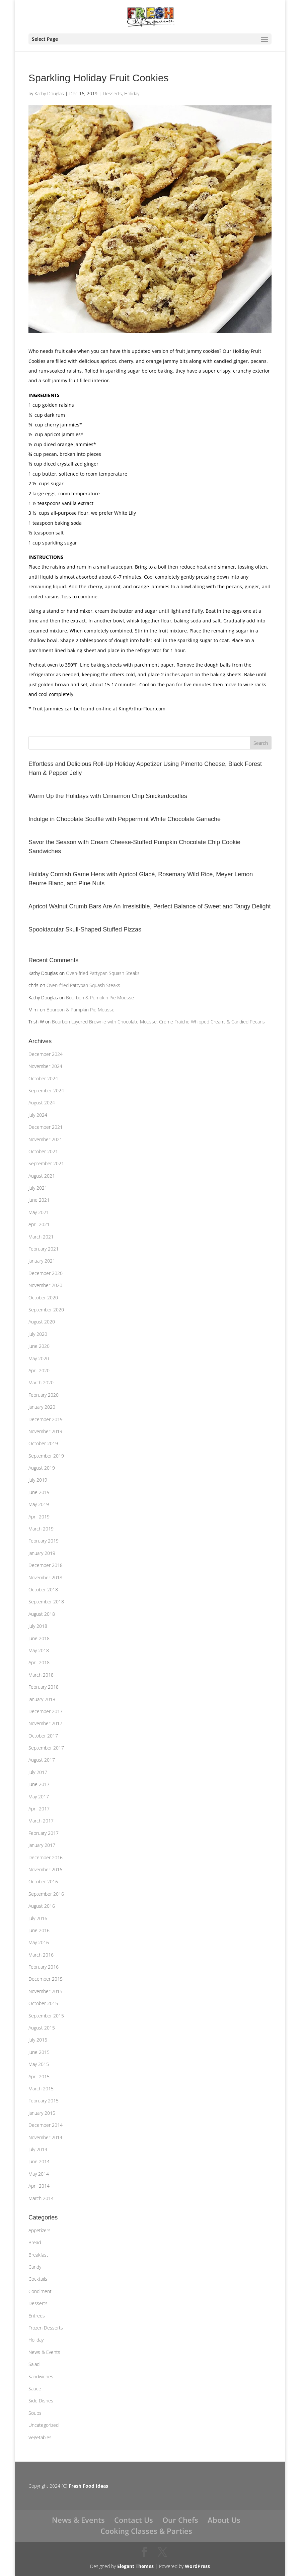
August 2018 (41, 1614)
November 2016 (45, 1869)
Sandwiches (40, 2376)
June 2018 (39, 1638)
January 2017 (41, 1845)
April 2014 (39, 2186)
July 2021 (37, 1188)
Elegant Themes (135, 2566)
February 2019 (43, 1541)
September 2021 (46, 1163)
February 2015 (43, 2100)
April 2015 (39, 2076)
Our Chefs (180, 2520)
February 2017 (43, 1833)
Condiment (40, 2291)
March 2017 (41, 1820)
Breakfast (38, 2255)
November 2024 (45, 1066)
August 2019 (41, 1468)
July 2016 (37, 1918)
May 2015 (38, 2064)
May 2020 (38, 1358)
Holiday (131, 93)
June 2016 (39, 1930)
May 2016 (38, 1942)
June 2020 (39, 1346)
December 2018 (45, 1565)
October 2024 (43, 1078)
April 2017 (39, 1808)
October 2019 (43, 1443)
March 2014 (41, 2198)
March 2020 (41, 1382)
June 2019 (39, 1492)
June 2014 (39, 2161)
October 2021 (43, 1151)
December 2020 (45, 1273)
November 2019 (45, 1431)
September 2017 (46, 1748)
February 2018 (43, 1687)
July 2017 (37, 1772)
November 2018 (45, 1577)
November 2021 (45, 1139)
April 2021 (39, 1224)
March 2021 (41, 1236)
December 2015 (45, 1979)
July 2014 (37, 2149)
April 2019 (39, 1516)
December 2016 (45, 1857)
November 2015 (45, 1991)
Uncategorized (43, 2425)
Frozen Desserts (45, 2327)
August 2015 (41, 2027)
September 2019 (46, 1456)
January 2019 (41, 1553)
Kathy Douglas (49, 93)
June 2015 (39, 2052)
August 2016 (41, 1906)
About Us (224, 2520)
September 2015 (46, 2015)
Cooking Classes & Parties (146, 2531)
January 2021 (41, 1261)
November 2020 (45, 1285)
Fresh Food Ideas (88, 2486)
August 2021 (41, 1176)
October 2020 (43, 1297)
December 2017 (45, 1711)
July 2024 (37, 1115)
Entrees (36, 2315)
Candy (34, 2267)
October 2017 (43, 1735)
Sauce (34, 2388)
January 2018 (41, 1699)
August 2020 (41, 1321)
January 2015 (41, 2113)
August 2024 (41, 1102)
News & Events (44, 2352)
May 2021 (38, 1212)
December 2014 (45, 2125)
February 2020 (43, 1395)
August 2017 (41, 1760)
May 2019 (38, 1504)
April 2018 (39, 1662)
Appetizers (39, 2230)
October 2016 (43, 1881)
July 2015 (37, 2040)
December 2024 (45, 1054)
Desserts (112, 93)
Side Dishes (40, 2400)
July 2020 (37, 1334)
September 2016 (46, 1894)
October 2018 (43, 1589)
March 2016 (41, 1955)
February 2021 (43, 1249)
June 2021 (39, 1200)
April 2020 (39, 1370)
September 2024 (46, 1090)
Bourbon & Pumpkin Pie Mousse (100, 997)
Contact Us (133, 2520)
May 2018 (38, 1650)
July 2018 (37, 1626)
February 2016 (43, 1967)
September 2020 (46, 1309)
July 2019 (37, 1480)
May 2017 (38, 1796)
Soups (35, 2413)
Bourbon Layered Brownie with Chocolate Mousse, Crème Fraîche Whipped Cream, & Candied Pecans (158, 1021)
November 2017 (45, 1723)
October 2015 (43, 2003)
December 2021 (45, 1127)
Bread (34, 2242)
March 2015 (41, 2088)
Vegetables (40, 2437)
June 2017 (39, 1784)
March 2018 (41, 1675)
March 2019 (41, 1528)
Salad (34, 2364)
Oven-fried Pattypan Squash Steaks (103, 973)
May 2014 (38, 2174)
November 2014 (45, 2137)
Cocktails (37, 2279)
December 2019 (45, 1419)
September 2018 (46, 1601)
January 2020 (41, 1407)
